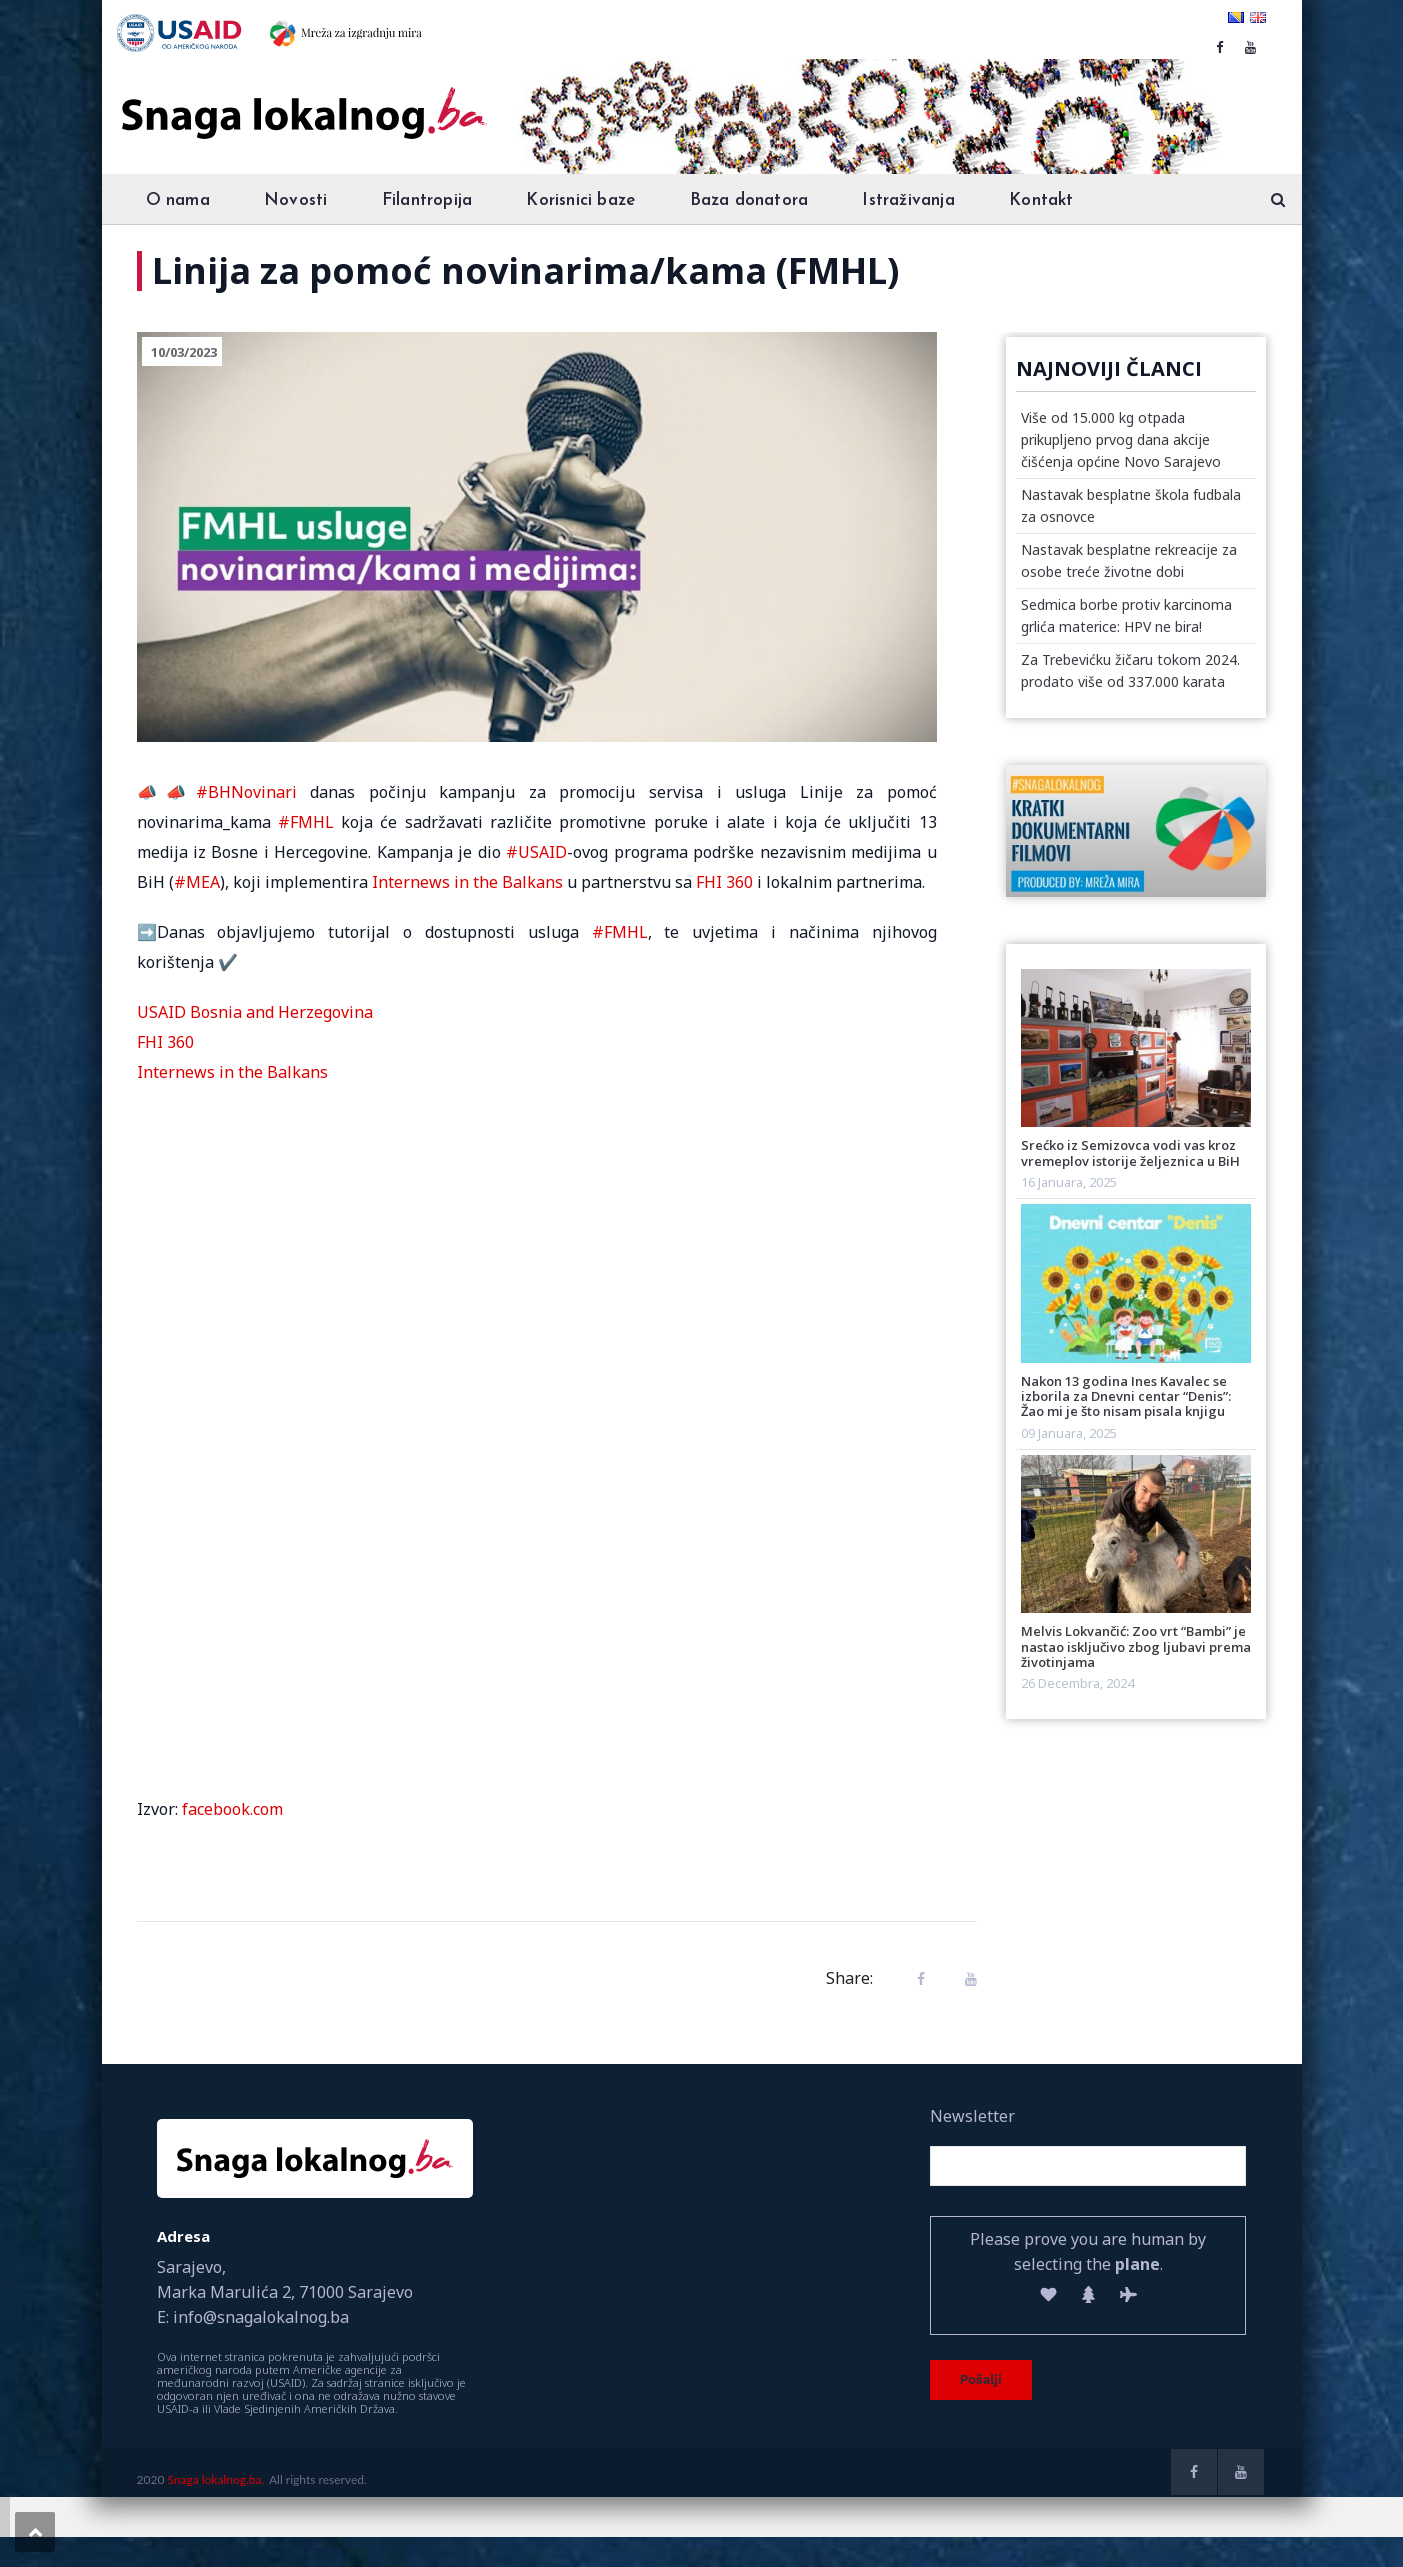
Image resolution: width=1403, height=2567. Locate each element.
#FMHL (306, 822)
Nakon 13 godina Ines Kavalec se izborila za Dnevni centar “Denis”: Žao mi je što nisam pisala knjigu (1126, 1396)
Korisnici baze (580, 200)
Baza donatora (749, 200)
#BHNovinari (246, 792)
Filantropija (427, 200)
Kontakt (1041, 200)
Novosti (295, 200)
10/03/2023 (184, 352)
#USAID (536, 852)
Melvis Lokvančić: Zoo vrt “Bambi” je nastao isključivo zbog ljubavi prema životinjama (1136, 1646)
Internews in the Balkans (467, 882)
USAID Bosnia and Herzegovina (255, 1012)
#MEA (197, 882)
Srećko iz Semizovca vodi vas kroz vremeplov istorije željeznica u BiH (1130, 1152)
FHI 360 (724, 882)
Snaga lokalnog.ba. (215, 2479)
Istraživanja (908, 200)
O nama (178, 200)
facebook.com (232, 1809)
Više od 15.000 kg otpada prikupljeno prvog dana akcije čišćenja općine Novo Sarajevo (1121, 439)
